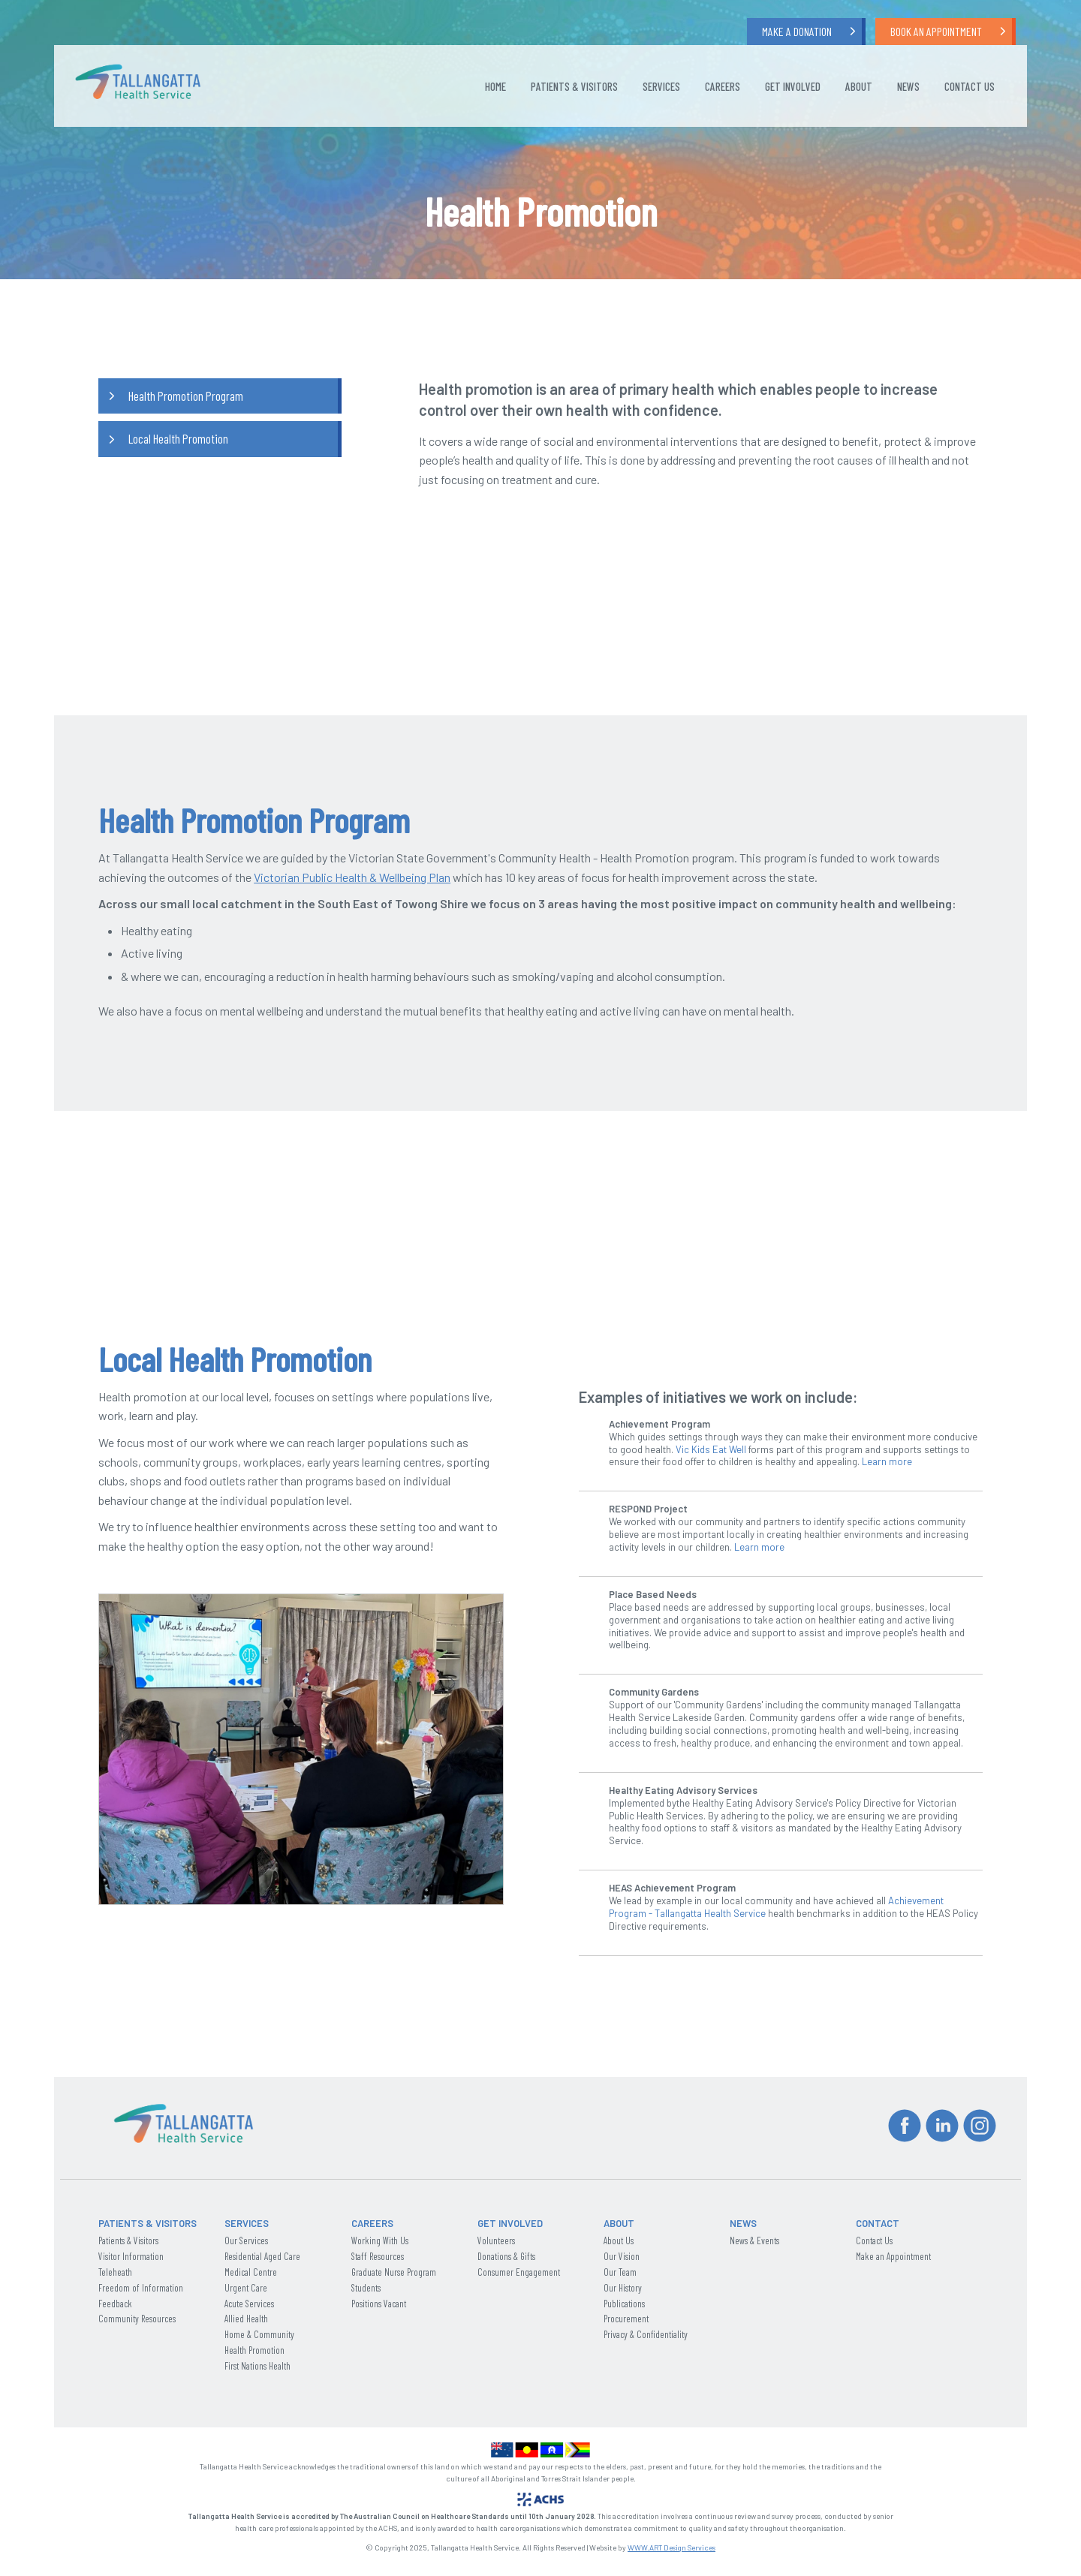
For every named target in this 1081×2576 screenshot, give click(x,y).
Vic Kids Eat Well (711, 1449)
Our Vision (622, 2256)
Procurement (626, 2319)
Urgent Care (245, 2288)
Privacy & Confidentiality (646, 2334)
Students (366, 2288)
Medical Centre (250, 2272)
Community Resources (137, 2319)
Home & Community (259, 2334)
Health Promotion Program (185, 395)
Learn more (887, 1461)
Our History (623, 2288)
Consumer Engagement (518, 2272)
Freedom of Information (140, 2288)
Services (661, 86)
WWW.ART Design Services (671, 2547)
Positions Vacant (378, 2304)
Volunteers (496, 2240)
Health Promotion (254, 2350)
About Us (619, 2240)
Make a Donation (797, 31)
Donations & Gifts (506, 2256)
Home (495, 86)
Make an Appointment (893, 2256)
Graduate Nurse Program (393, 2272)
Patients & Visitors (574, 86)
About (858, 86)
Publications (624, 2304)
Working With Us (379, 2240)
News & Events (754, 2240)
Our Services (246, 2240)
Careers (722, 86)
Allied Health (246, 2319)
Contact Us (969, 86)
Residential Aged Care (262, 2256)
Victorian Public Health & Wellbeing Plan (352, 877)
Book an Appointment (936, 31)
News (908, 86)
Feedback (115, 2304)
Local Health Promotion (178, 438)
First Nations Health (257, 2366)
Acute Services (249, 2304)
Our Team (620, 2272)
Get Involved (793, 86)
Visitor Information (131, 2256)
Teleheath (115, 2272)
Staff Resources (377, 2256)
